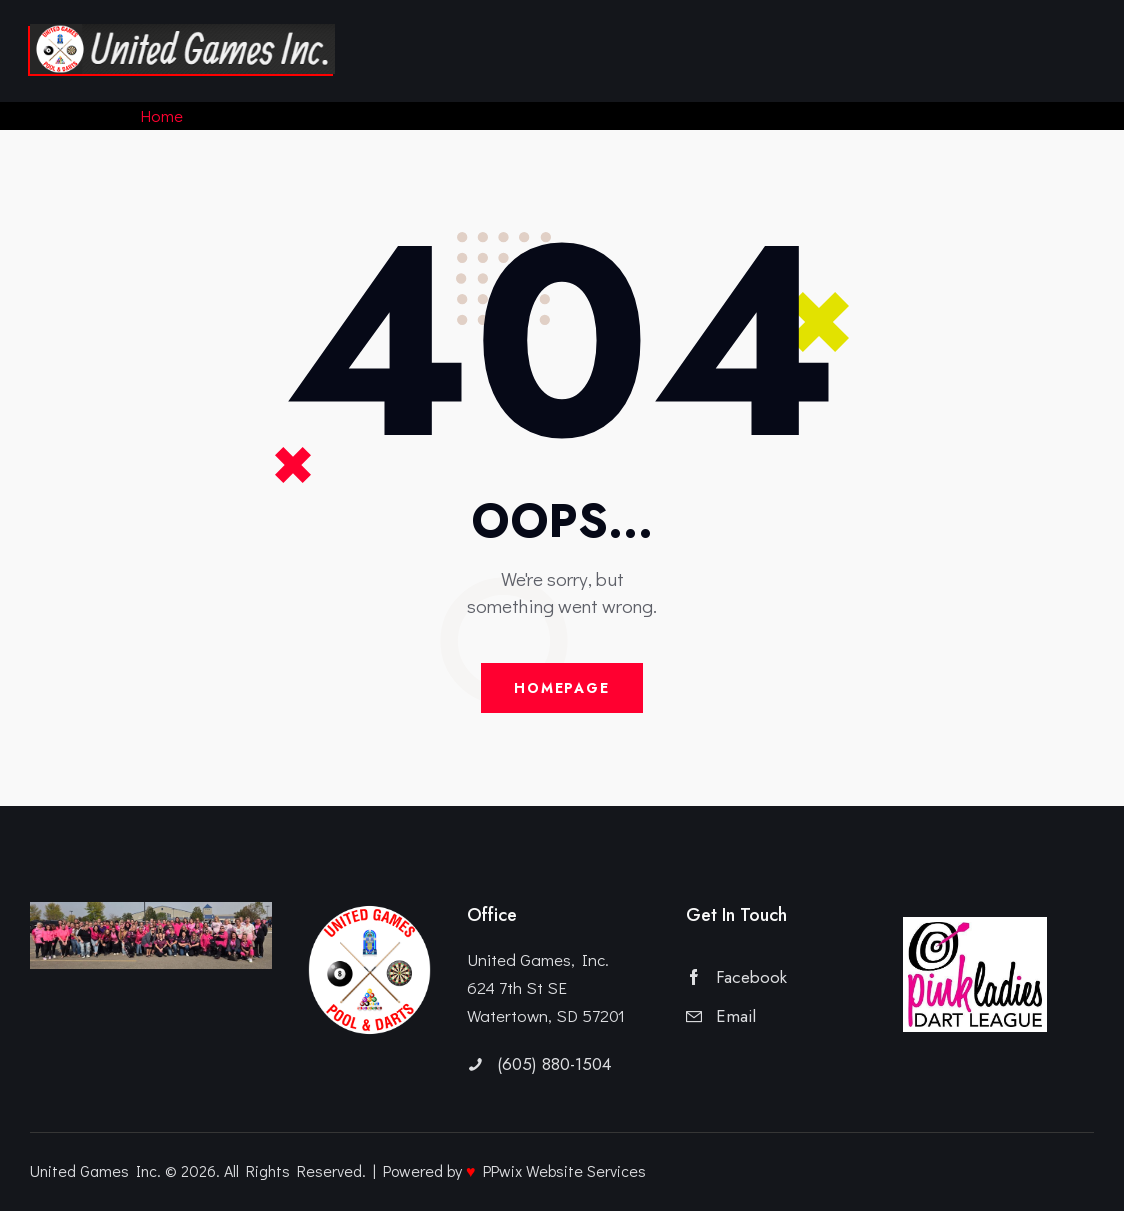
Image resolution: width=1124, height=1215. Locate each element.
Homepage (562, 690)
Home (162, 115)
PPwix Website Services (564, 1174)
